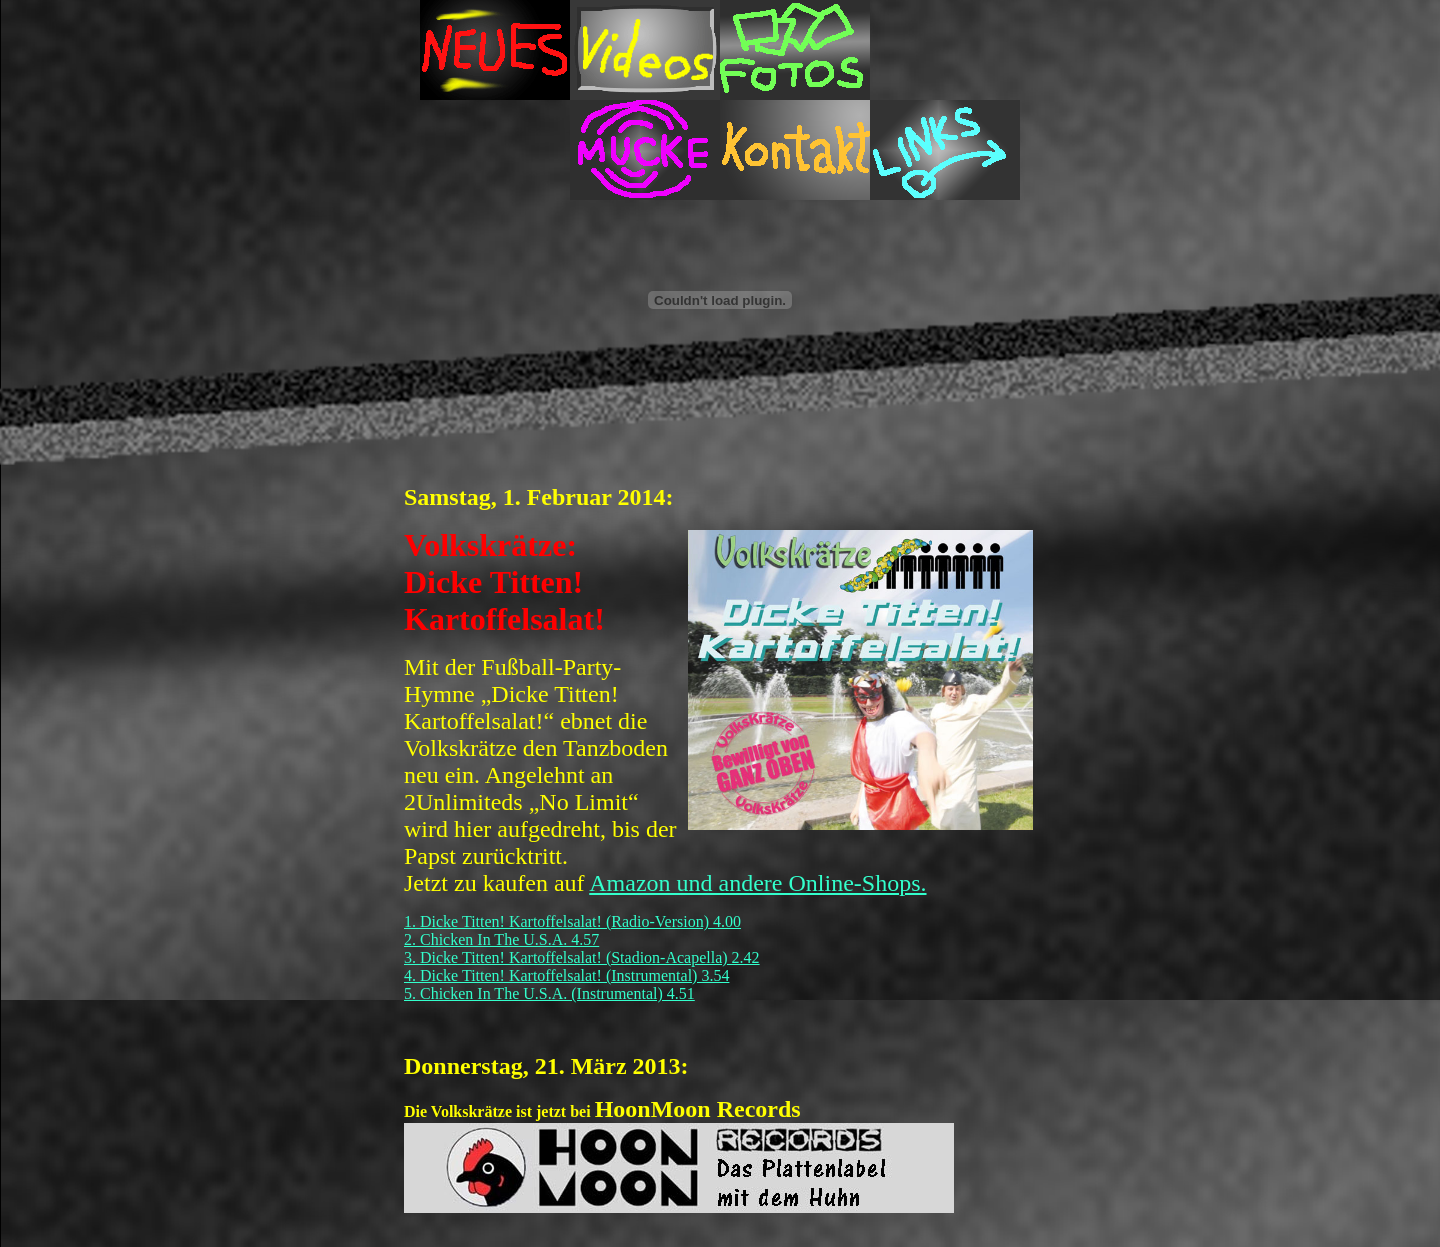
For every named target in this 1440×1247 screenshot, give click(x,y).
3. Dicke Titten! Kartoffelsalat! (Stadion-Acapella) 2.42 (582, 957)
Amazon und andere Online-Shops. (757, 883)
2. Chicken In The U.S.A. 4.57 (501, 939)
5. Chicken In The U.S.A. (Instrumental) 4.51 (549, 993)
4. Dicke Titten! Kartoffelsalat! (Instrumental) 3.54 (566, 975)
